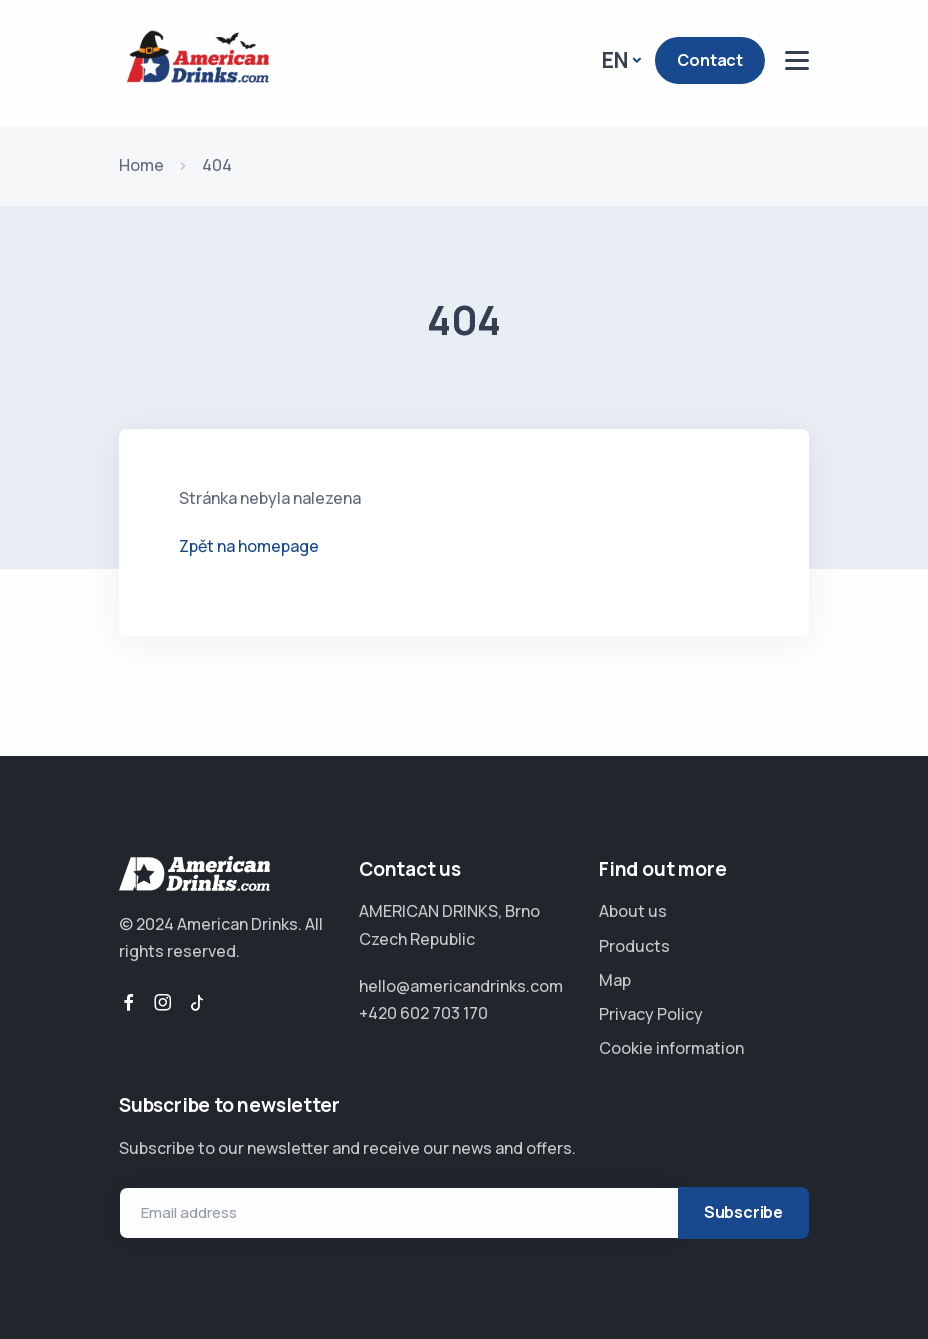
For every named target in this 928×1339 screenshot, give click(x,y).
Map (615, 980)
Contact (710, 60)
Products (634, 946)
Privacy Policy (651, 1014)
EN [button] (615, 60)
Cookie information (671, 1048)
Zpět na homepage (249, 546)
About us (633, 911)
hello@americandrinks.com (461, 986)
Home (141, 165)
